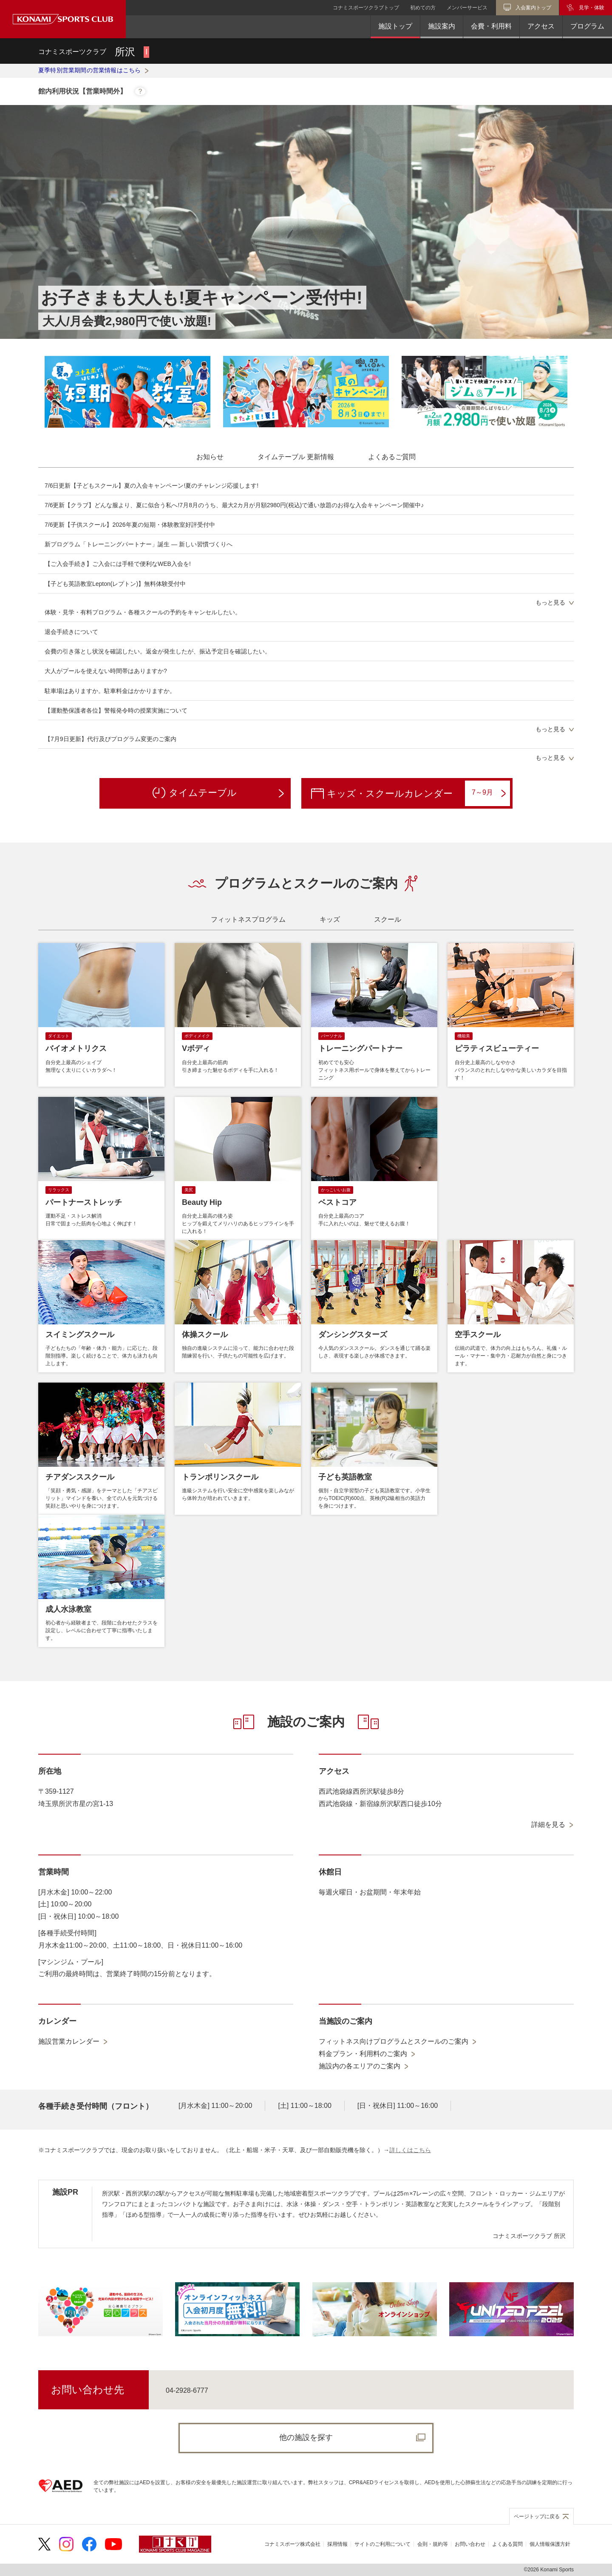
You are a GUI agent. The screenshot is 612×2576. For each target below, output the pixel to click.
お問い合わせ (470, 2544)
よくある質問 (507, 2544)
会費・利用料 (491, 26)
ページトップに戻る (537, 2516)
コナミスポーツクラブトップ (366, 8)
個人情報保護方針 (550, 2544)
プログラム (587, 26)
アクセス (541, 26)
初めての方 (423, 8)
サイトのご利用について (382, 2544)
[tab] (210, 457)
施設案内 (441, 26)
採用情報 (337, 2544)
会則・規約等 (432, 2544)
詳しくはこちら (410, 2150)
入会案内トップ (533, 8)
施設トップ (395, 26)
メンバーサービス (467, 8)
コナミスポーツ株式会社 (292, 2544)
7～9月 (489, 793)
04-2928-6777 (187, 2390)
